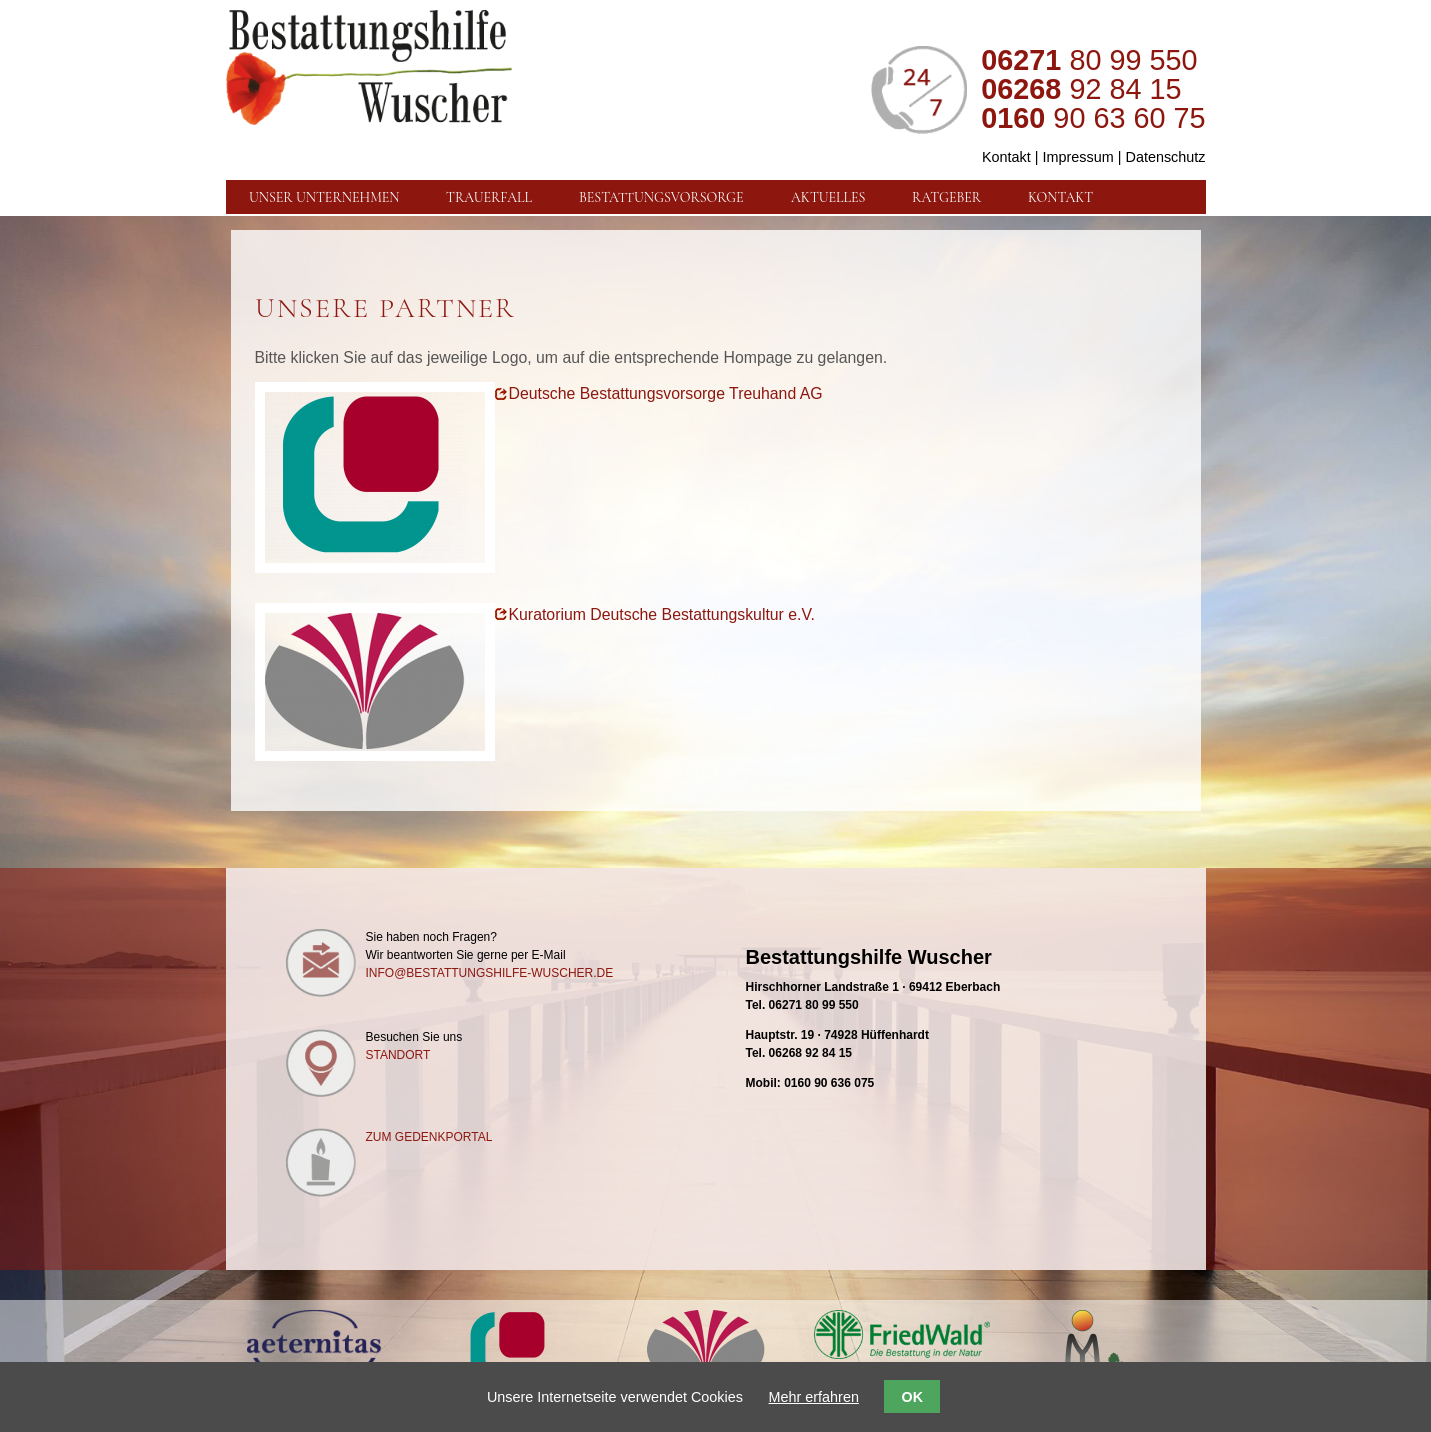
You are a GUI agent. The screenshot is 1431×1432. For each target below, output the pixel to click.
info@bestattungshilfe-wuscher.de (490, 973)
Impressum (1078, 157)
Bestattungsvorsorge (661, 197)
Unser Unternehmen (324, 197)
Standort (398, 1055)
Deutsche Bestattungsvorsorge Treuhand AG (666, 393)
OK (912, 1397)
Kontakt (1006, 157)
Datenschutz (1166, 157)
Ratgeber (946, 197)
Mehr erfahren (814, 1397)
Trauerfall (489, 197)
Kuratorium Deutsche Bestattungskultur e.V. (662, 614)
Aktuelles (828, 197)
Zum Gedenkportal (429, 1137)
